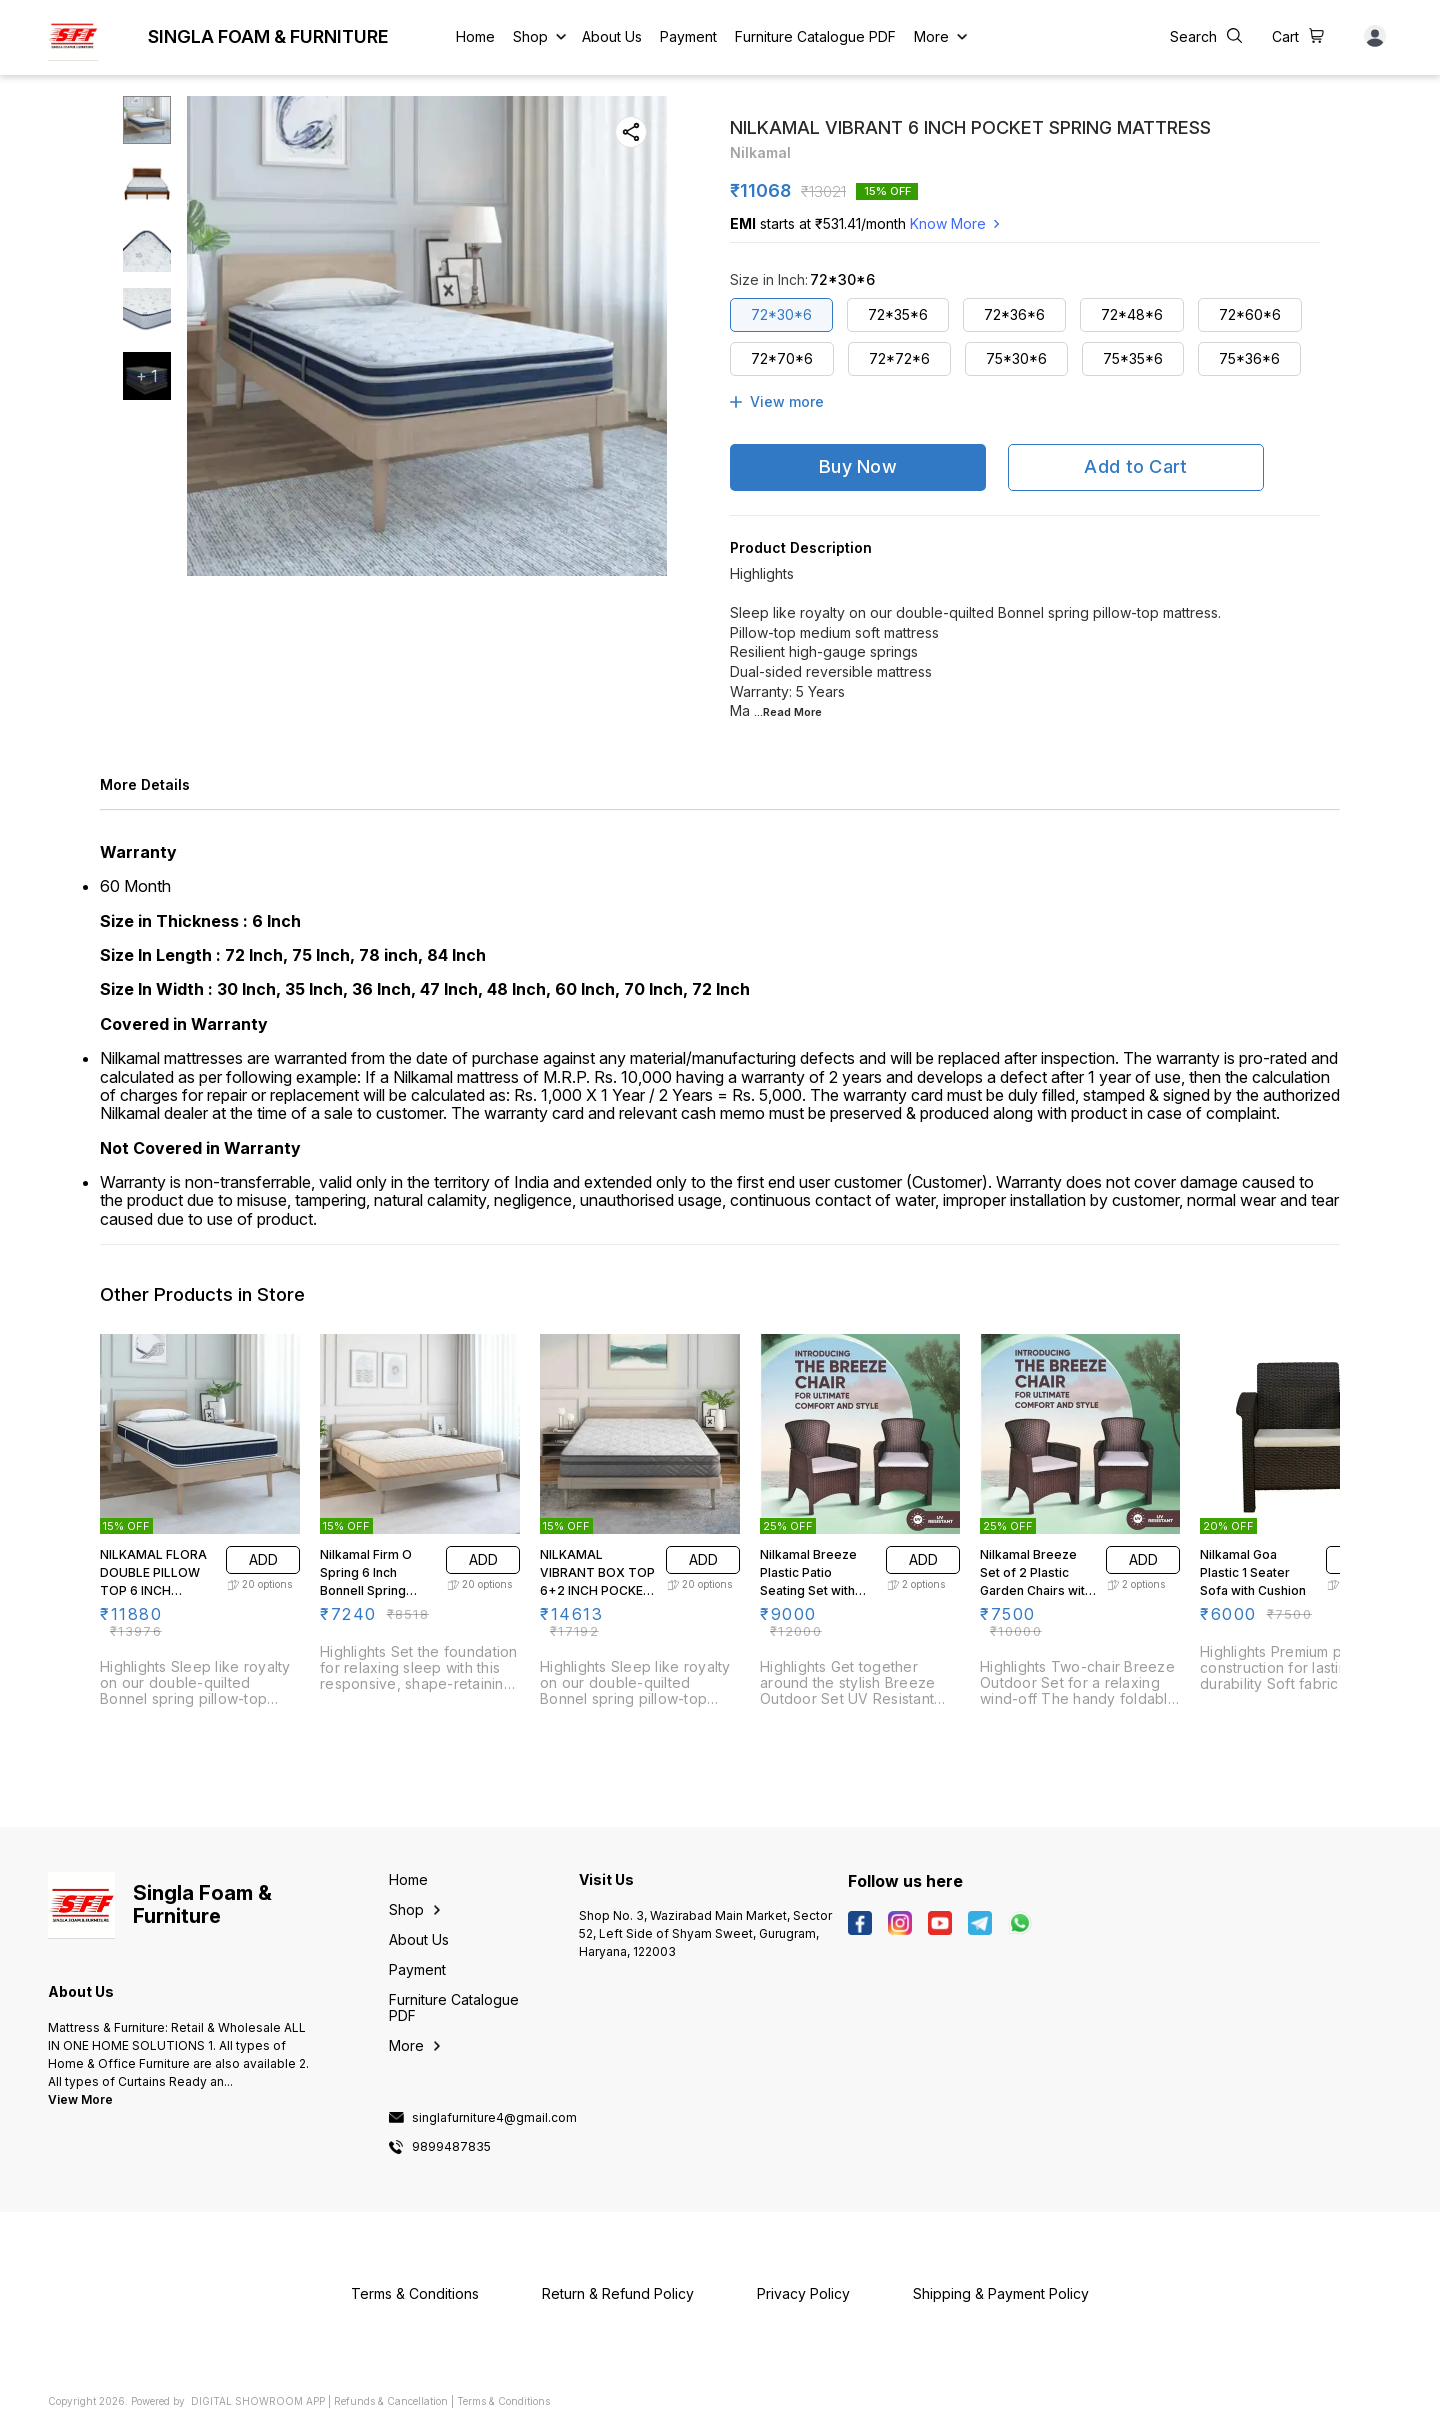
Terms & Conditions (503, 2401)
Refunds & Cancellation (391, 2401)
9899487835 (451, 2147)
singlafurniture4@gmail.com (494, 2118)
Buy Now (858, 466)
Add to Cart (1135, 466)
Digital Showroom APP (258, 2401)
